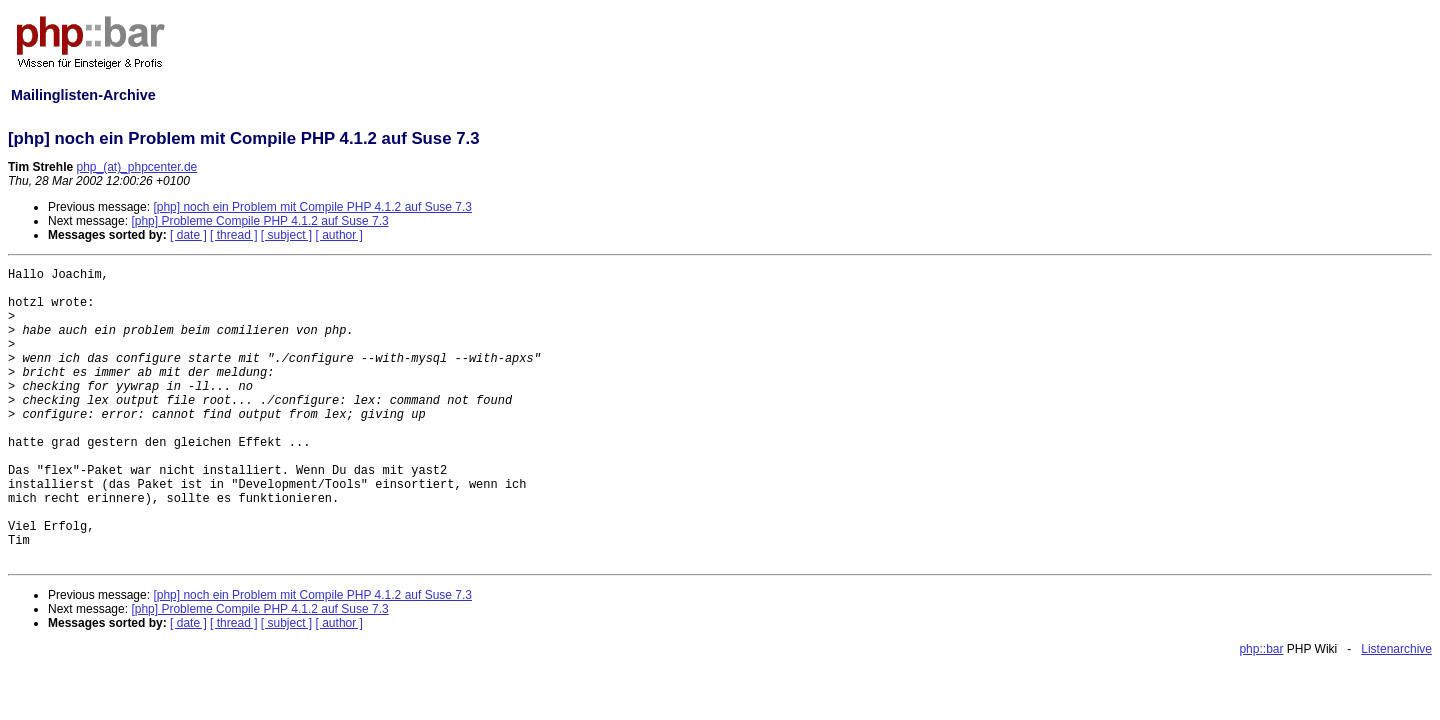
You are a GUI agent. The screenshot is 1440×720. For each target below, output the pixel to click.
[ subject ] (286, 235)
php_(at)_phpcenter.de (136, 167)
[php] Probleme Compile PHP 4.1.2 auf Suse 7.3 (259, 221)
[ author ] (339, 235)
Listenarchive (1396, 649)
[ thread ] (233, 235)
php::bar (1261, 649)
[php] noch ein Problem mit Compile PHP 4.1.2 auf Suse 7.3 (312, 207)
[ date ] (188, 235)
